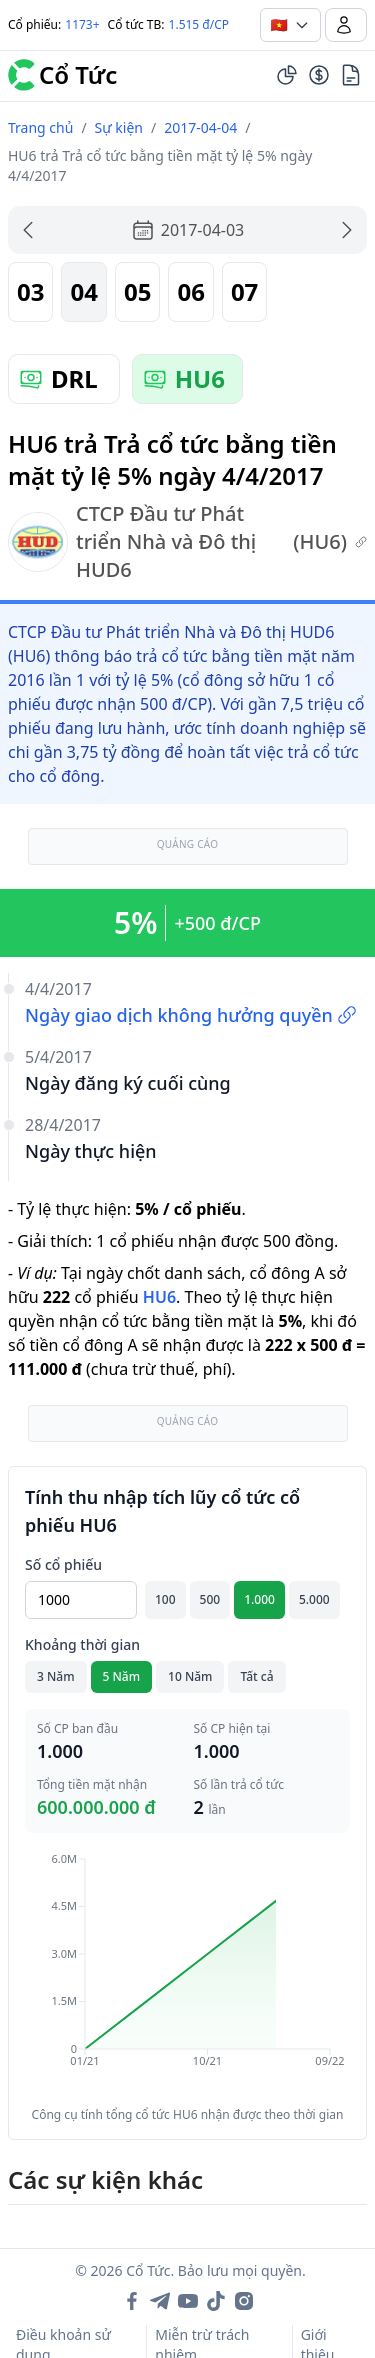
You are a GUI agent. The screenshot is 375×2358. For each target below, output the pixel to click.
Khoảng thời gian (82, 1644)
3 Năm (56, 1676)
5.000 (314, 1599)
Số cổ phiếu (63, 1564)
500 (210, 1599)
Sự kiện (119, 127)
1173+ (82, 24)
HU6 (159, 1297)
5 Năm (122, 1676)
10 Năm (190, 1676)
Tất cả (256, 1676)
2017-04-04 (200, 127)
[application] (187, 1974)
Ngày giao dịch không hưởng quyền (191, 1015)
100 (165, 1599)
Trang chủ (40, 127)
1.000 (259, 1599)
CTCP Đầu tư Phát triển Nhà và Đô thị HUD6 (187, 541)
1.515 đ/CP (199, 24)
